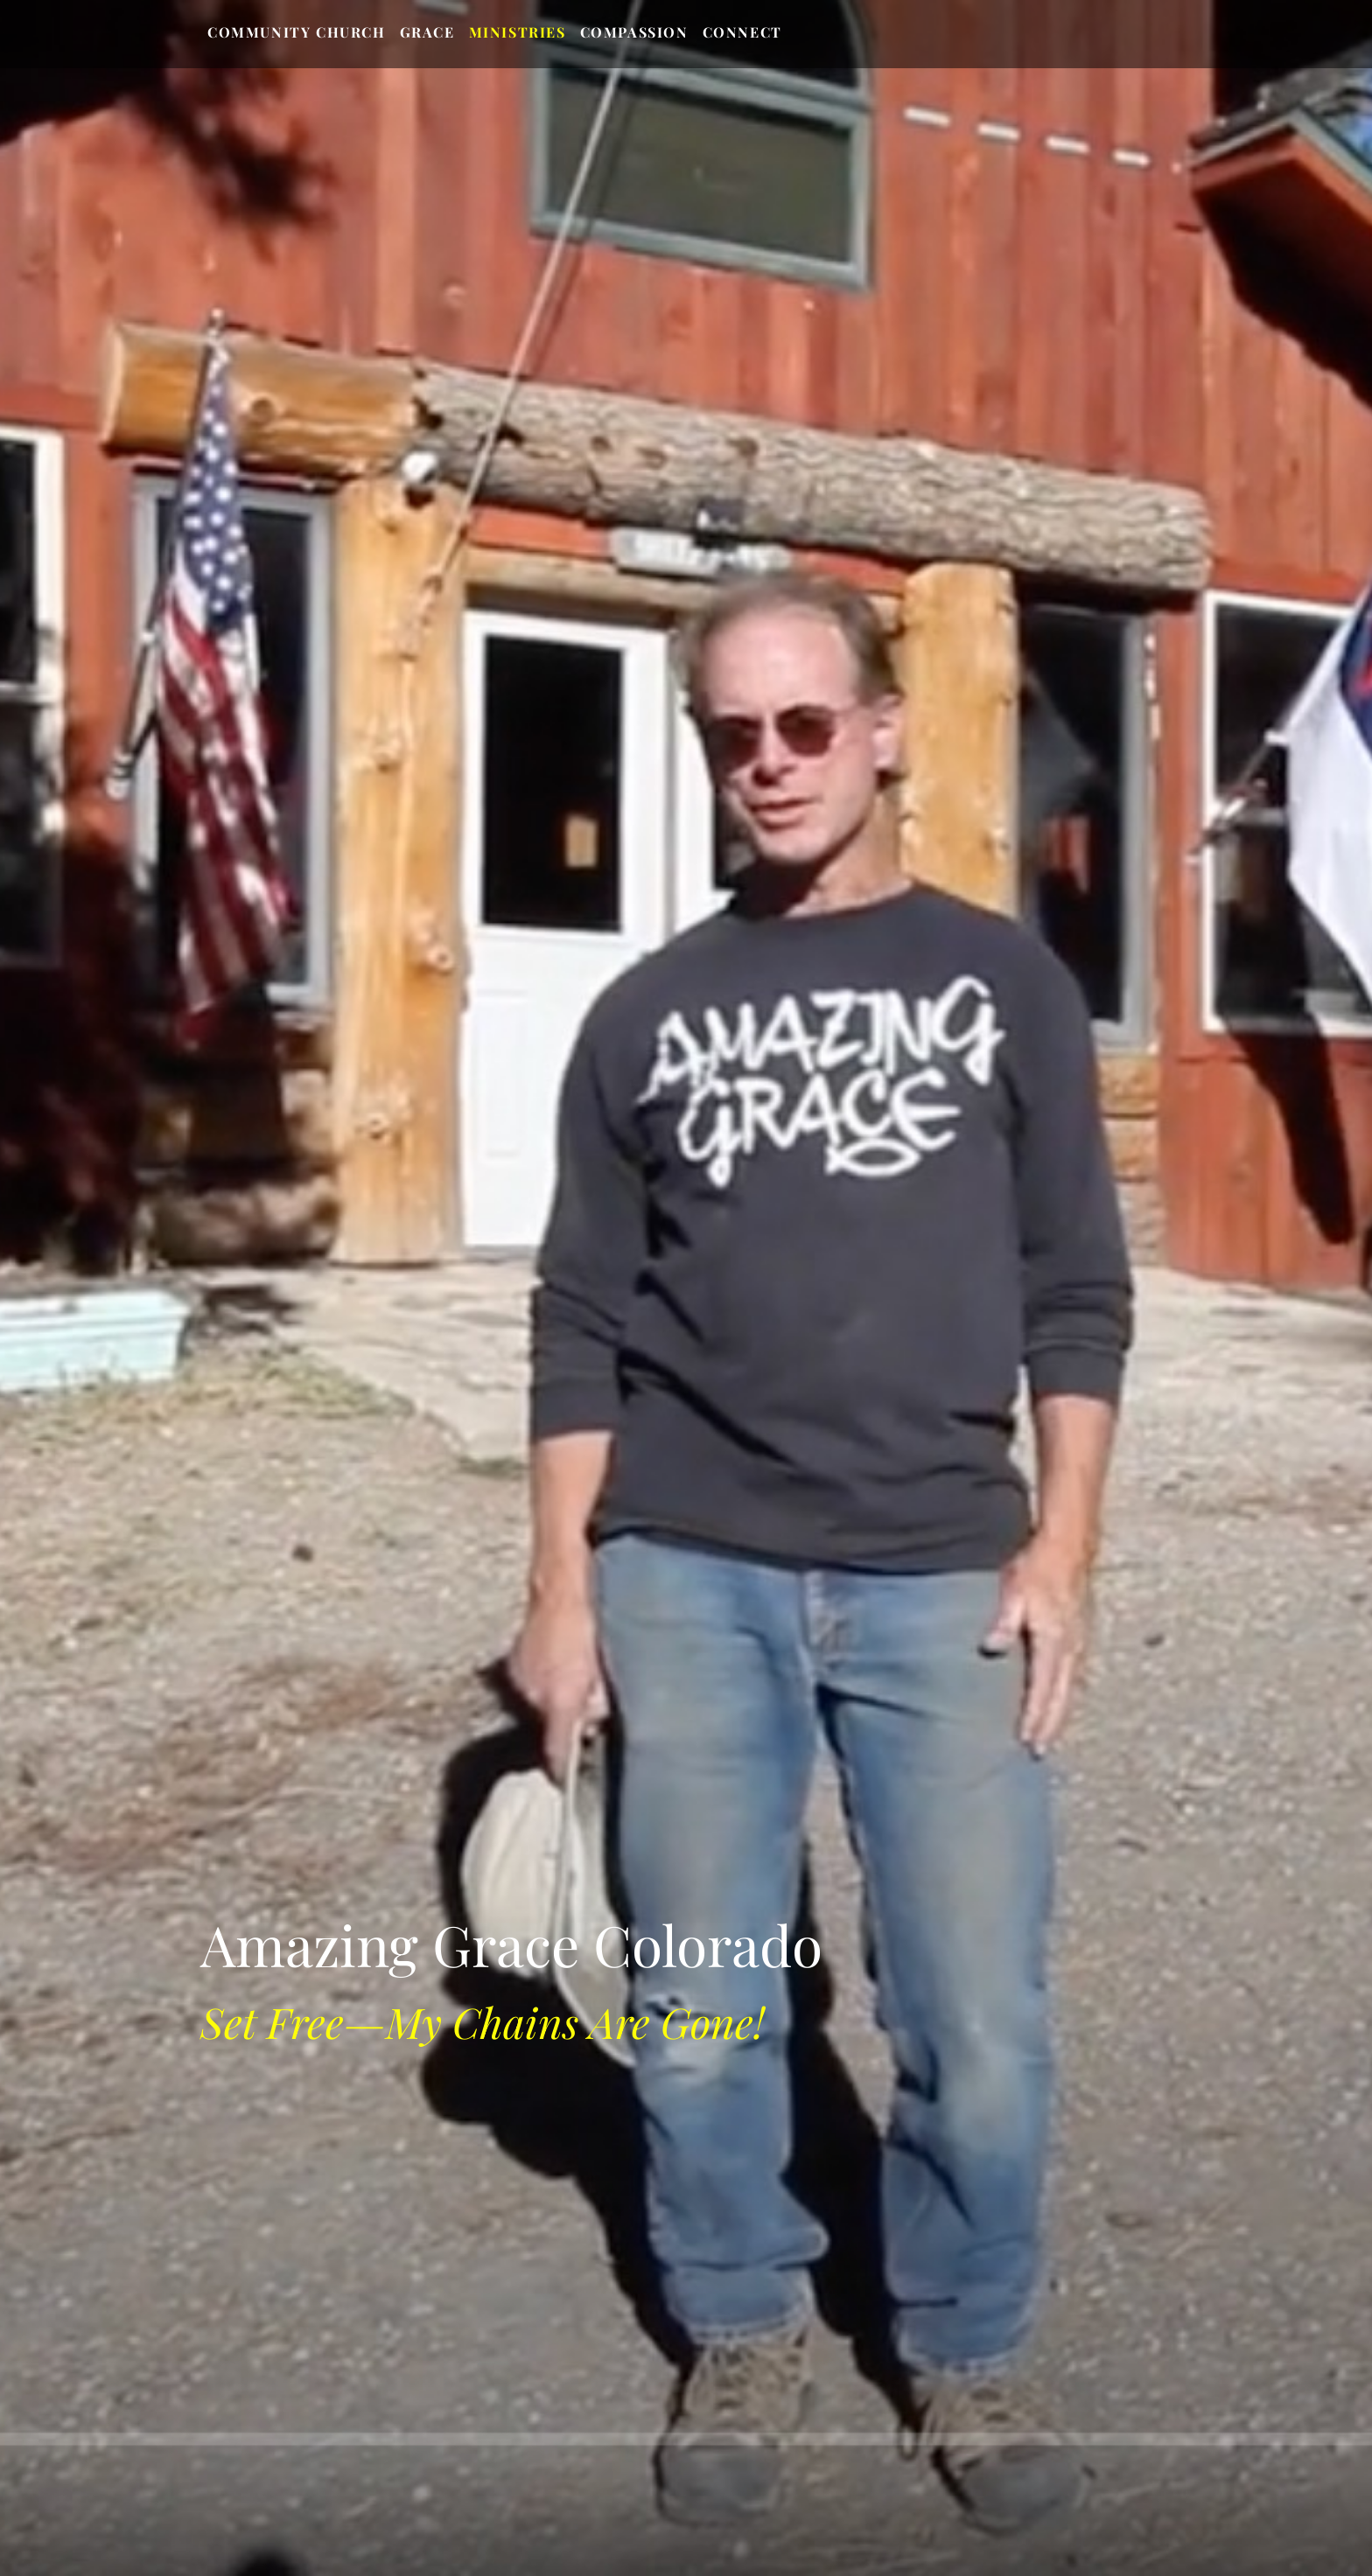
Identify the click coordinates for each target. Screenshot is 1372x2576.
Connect (742, 32)
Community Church (296, 32)
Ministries (517, 32)
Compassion (634, 32)
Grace (427, 32)
